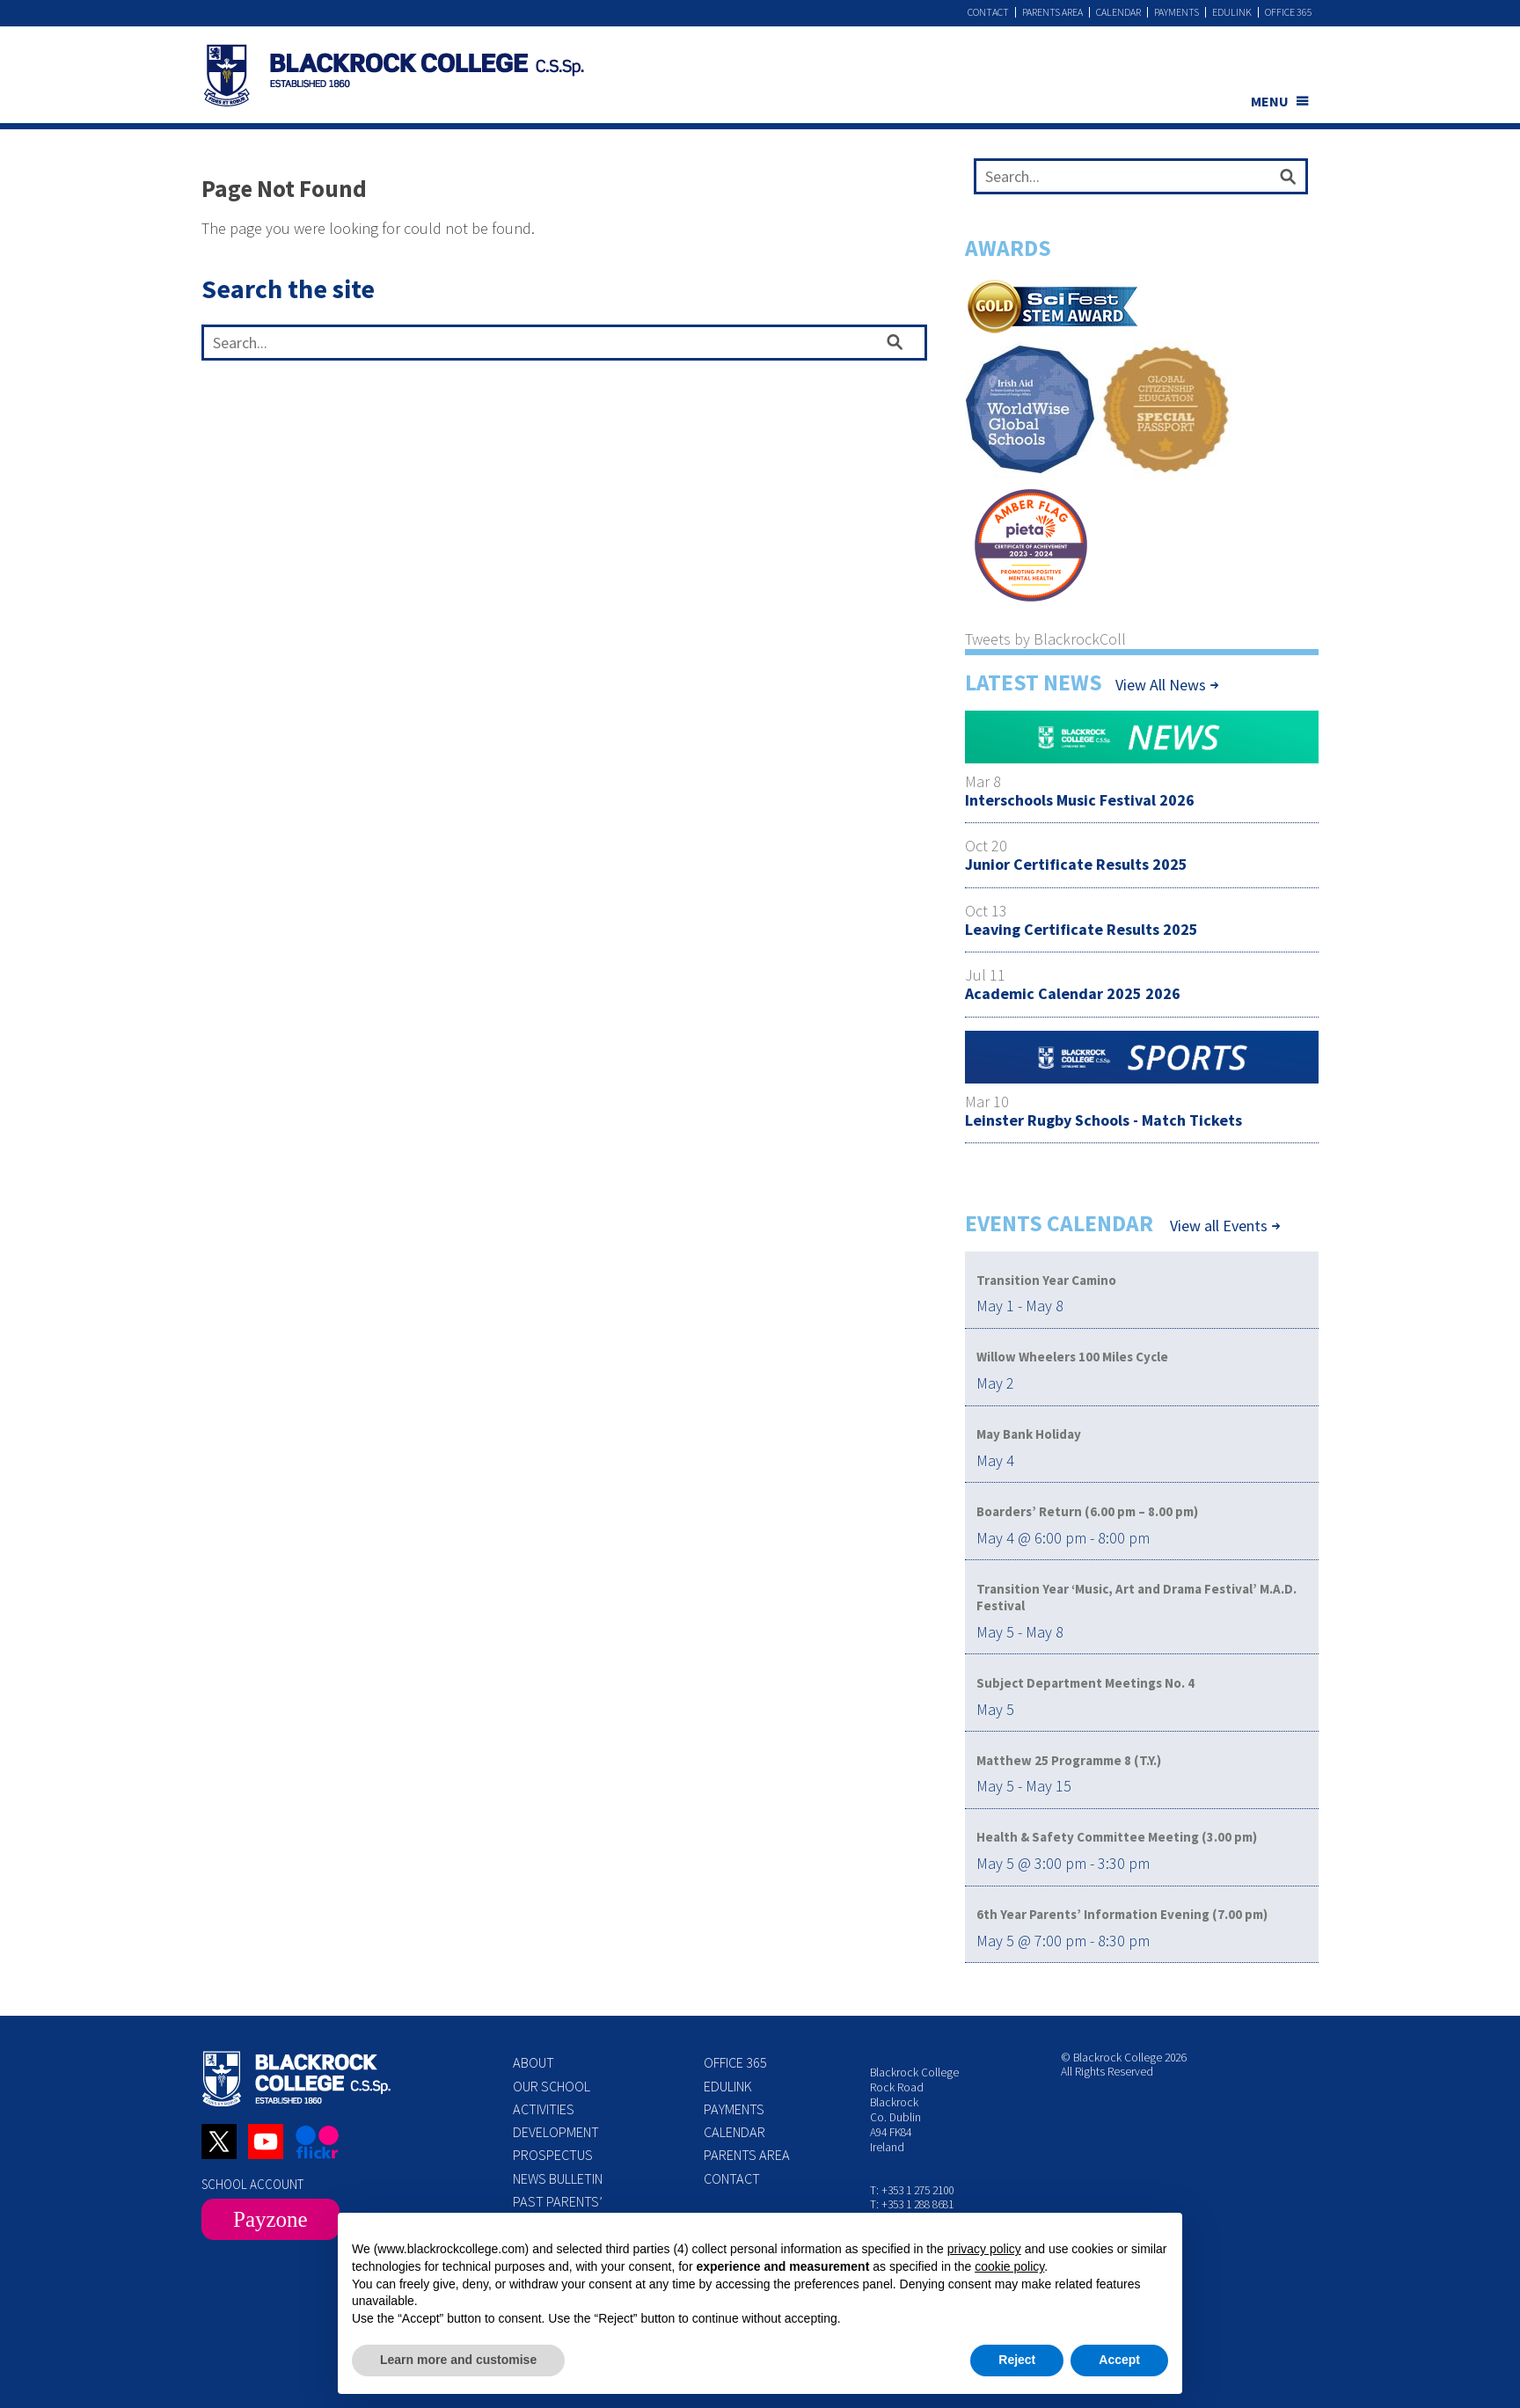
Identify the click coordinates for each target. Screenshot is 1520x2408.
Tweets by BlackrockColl (1045, 639)
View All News (1160, 685)
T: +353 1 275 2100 (912, 2190)
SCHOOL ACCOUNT (252, 2184)
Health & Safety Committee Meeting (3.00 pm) (1116, 1836)
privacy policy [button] (984, 2249)
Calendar (1118, 12)
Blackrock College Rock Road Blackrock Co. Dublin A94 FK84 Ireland (914, 2109)
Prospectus (553, 2155)
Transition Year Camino (1046, 1280)
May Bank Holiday (1028, 1434)
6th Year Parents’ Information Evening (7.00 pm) (1122, 1914)
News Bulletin (558, 2178)
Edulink (1232, 12)
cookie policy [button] (1009, 2266)
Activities (543, 2109)
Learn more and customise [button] (458, 2360)
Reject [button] (1016, 2360)
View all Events (1219, 1226)
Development (556, 2132)
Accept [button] (1119, 2360)
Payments (1176, 12)
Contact (988, 12)
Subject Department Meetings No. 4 (1085, 1683)
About (533, 2062)
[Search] (1288, 180)
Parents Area (1052, 12)
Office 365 (1288, 12)
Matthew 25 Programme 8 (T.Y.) (1068, 1760)
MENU (1270, 101)
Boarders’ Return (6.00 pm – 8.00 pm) (1087, 1511)
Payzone (270, 2219)
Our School (551, 2086)
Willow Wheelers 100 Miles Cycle (1072, 1356)
